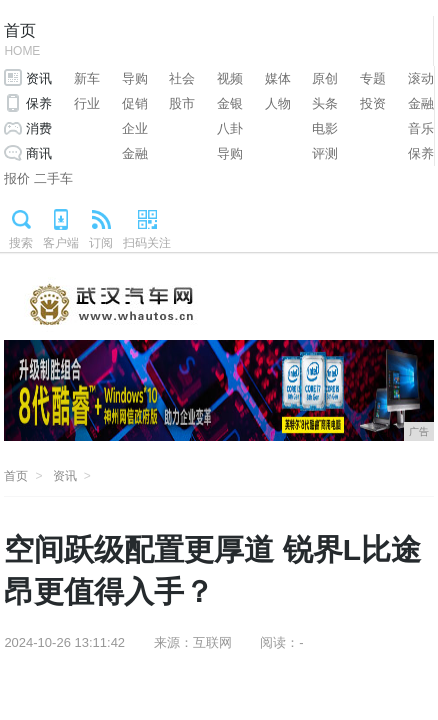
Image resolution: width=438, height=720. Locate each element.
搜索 (21, 243)
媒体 (278, 78)
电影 (325, 128)
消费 (39, 128)
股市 (182, 103)
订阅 (101, 243)
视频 (230, 78)
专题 (373, 78)
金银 (230, 103)
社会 (182, 78)
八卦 (230, 128)
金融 (421, 103)
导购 (135, 78)
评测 (325, 153)
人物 (278, 103)
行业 (87, 103)
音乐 (421, 128)
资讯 (39, 78)
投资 (373, 103)
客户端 (61, 243)
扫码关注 (147, 243)
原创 (325, 78)
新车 (87, 78)
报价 (17, 178)
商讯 (39, 153)
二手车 (53, 178)
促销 (135, 103)
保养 (39, 103)
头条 (325, 103)
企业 (135, 128)
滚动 (421, 78)
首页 (22, 41)
